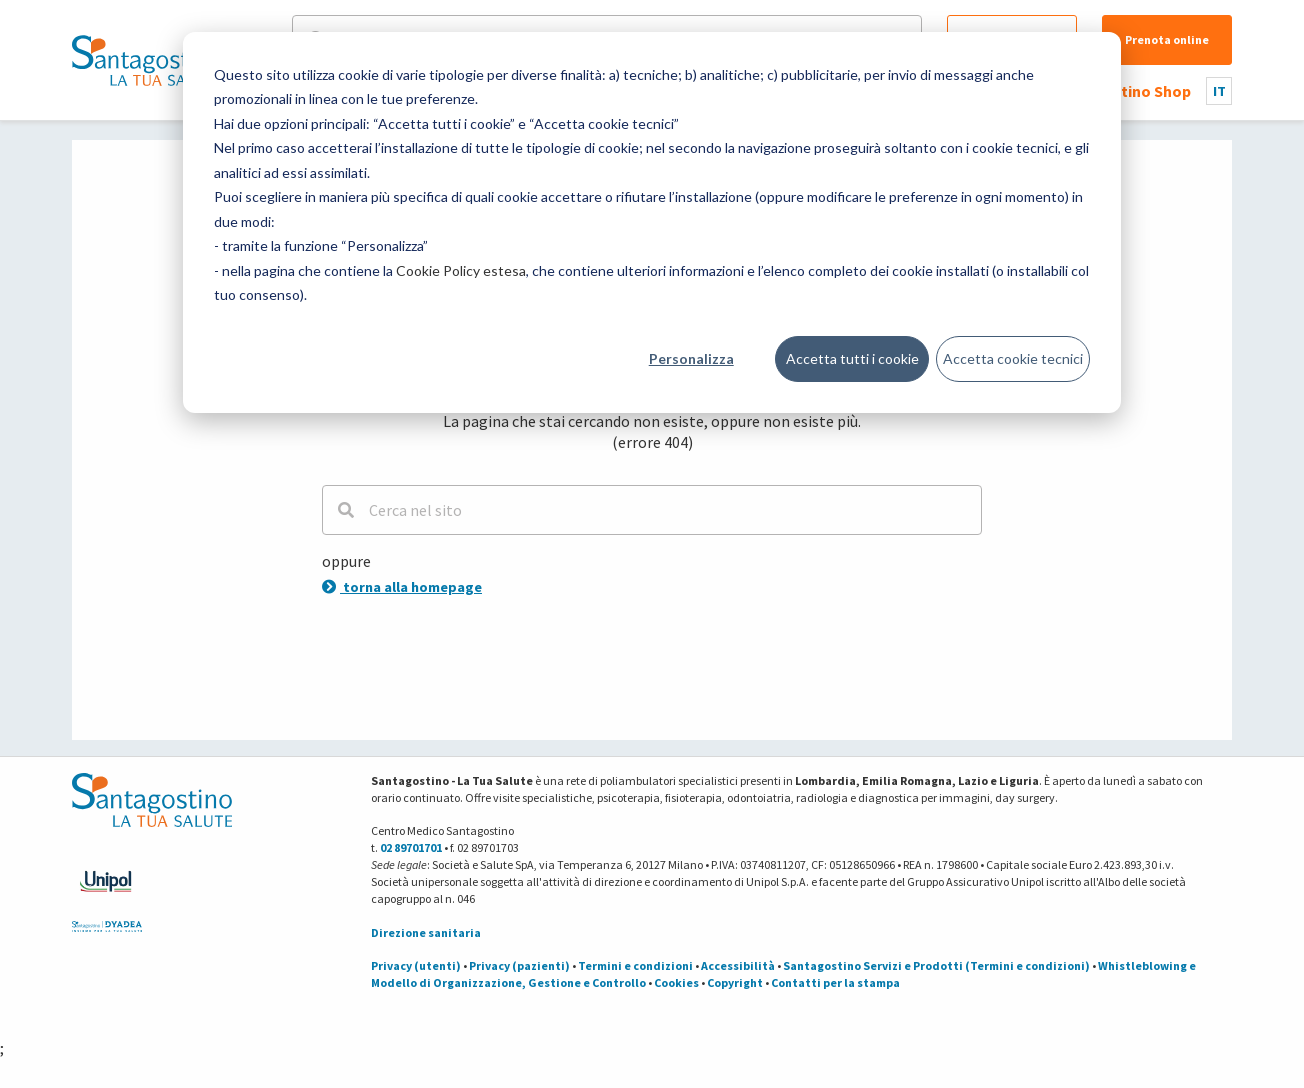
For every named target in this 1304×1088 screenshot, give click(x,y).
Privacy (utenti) (416, 965)
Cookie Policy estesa (461, 270)
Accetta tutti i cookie (852, 358)
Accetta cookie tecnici (1013, 358)
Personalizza (691, 358)
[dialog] (652, 222)
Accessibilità (738, 965)
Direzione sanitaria (426, 932)
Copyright (735, 982)
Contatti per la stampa (835, 982)
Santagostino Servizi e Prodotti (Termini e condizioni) (936, 965)
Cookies (676, 982)
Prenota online (1167, 39)
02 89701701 (411, 847)
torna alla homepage (402, 587)
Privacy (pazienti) (519, 965)
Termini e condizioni (635, 965)
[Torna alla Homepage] (147, 60)
